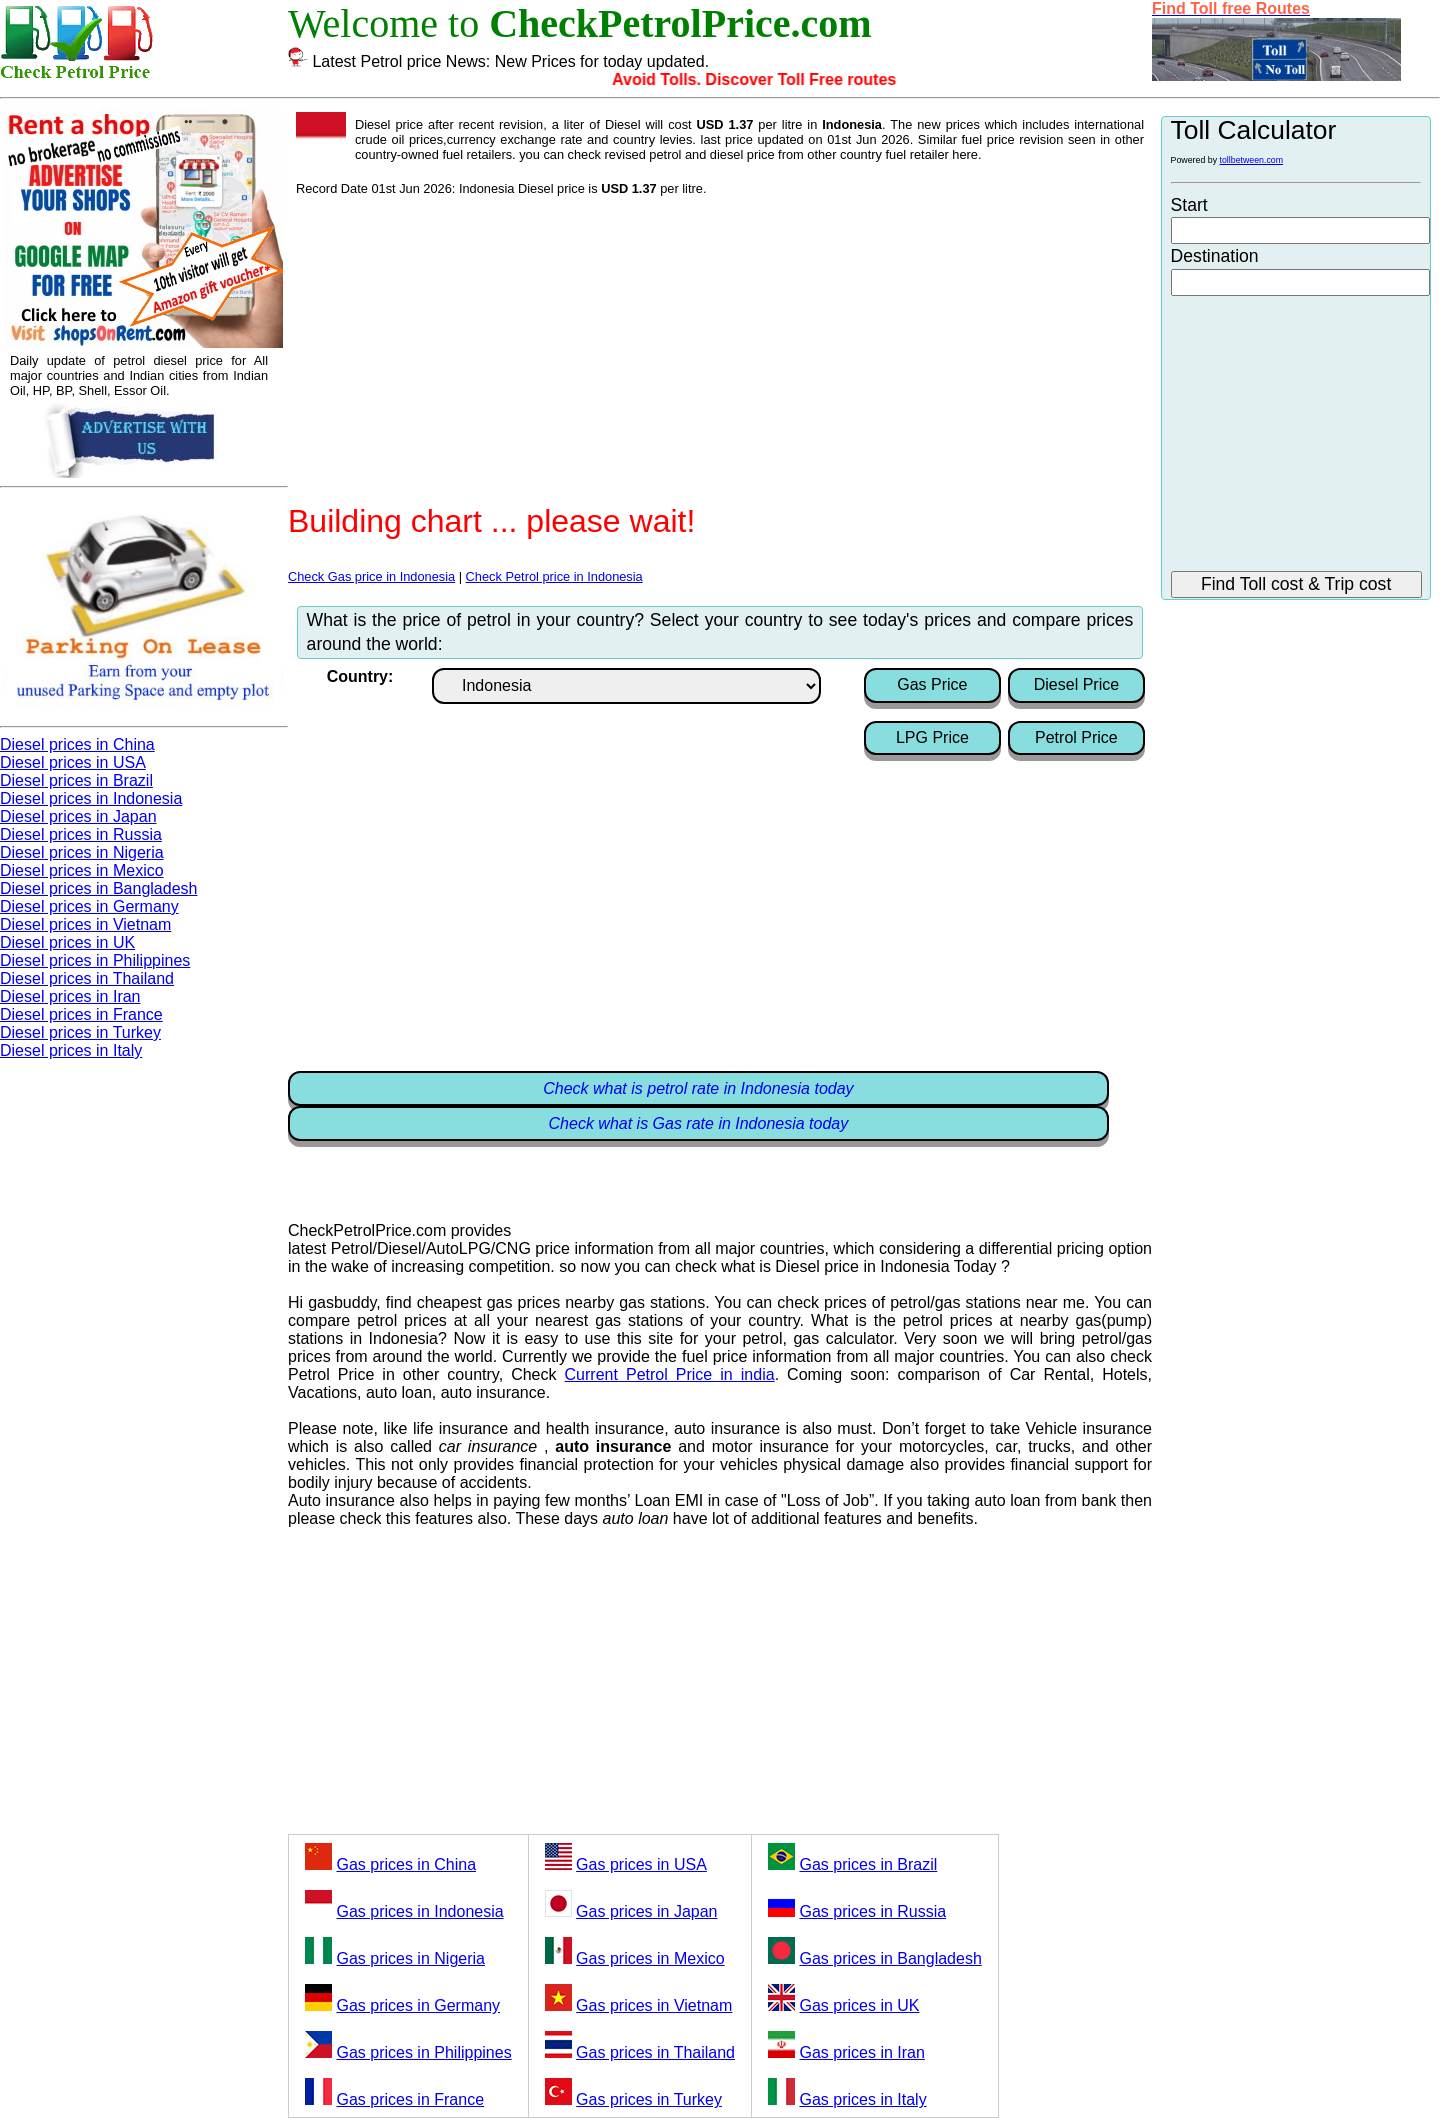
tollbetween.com (1252, 160)
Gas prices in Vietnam (654, 2005)
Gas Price (932, 684)
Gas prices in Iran (861, 2052)
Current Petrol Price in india (670, 1374)
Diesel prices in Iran (70, 996)
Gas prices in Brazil (868, 1864)
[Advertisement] (720, 346)
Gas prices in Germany (418, 2005)
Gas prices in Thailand (655, 2052)
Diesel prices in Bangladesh (98, 888)
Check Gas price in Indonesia (371, 576)
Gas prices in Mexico (650, 1958)
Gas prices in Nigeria (410, 1958)
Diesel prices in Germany (89, 906)
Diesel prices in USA (73, 762)
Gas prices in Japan (646, 1911)
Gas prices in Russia (872, 1911)
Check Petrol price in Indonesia (554, 576)
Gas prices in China (406, 1864)
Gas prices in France (410, 2099)
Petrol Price (1076, 737)
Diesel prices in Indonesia (91, 798)
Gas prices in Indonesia (419, 1911)
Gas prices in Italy (862, 2099)
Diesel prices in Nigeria (82, 852)
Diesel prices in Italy (71, 1050)
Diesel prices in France (81, 1014)
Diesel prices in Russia (81, 834)
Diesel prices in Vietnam (85, 924)
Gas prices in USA (641, 1864)
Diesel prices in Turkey (80, 1032)
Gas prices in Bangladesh (890, 1958)
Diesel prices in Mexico (82, 870)
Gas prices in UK (859, 2005)
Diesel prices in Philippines (95, 960)
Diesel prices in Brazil (76, 780)
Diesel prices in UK (67, 942)
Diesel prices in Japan (78, 816)
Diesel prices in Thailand (87, 978)
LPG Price (932, 737)
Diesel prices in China (77, 744)
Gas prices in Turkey (649, 2099)
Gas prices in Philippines (423, 2052)
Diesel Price (1076, 684)
